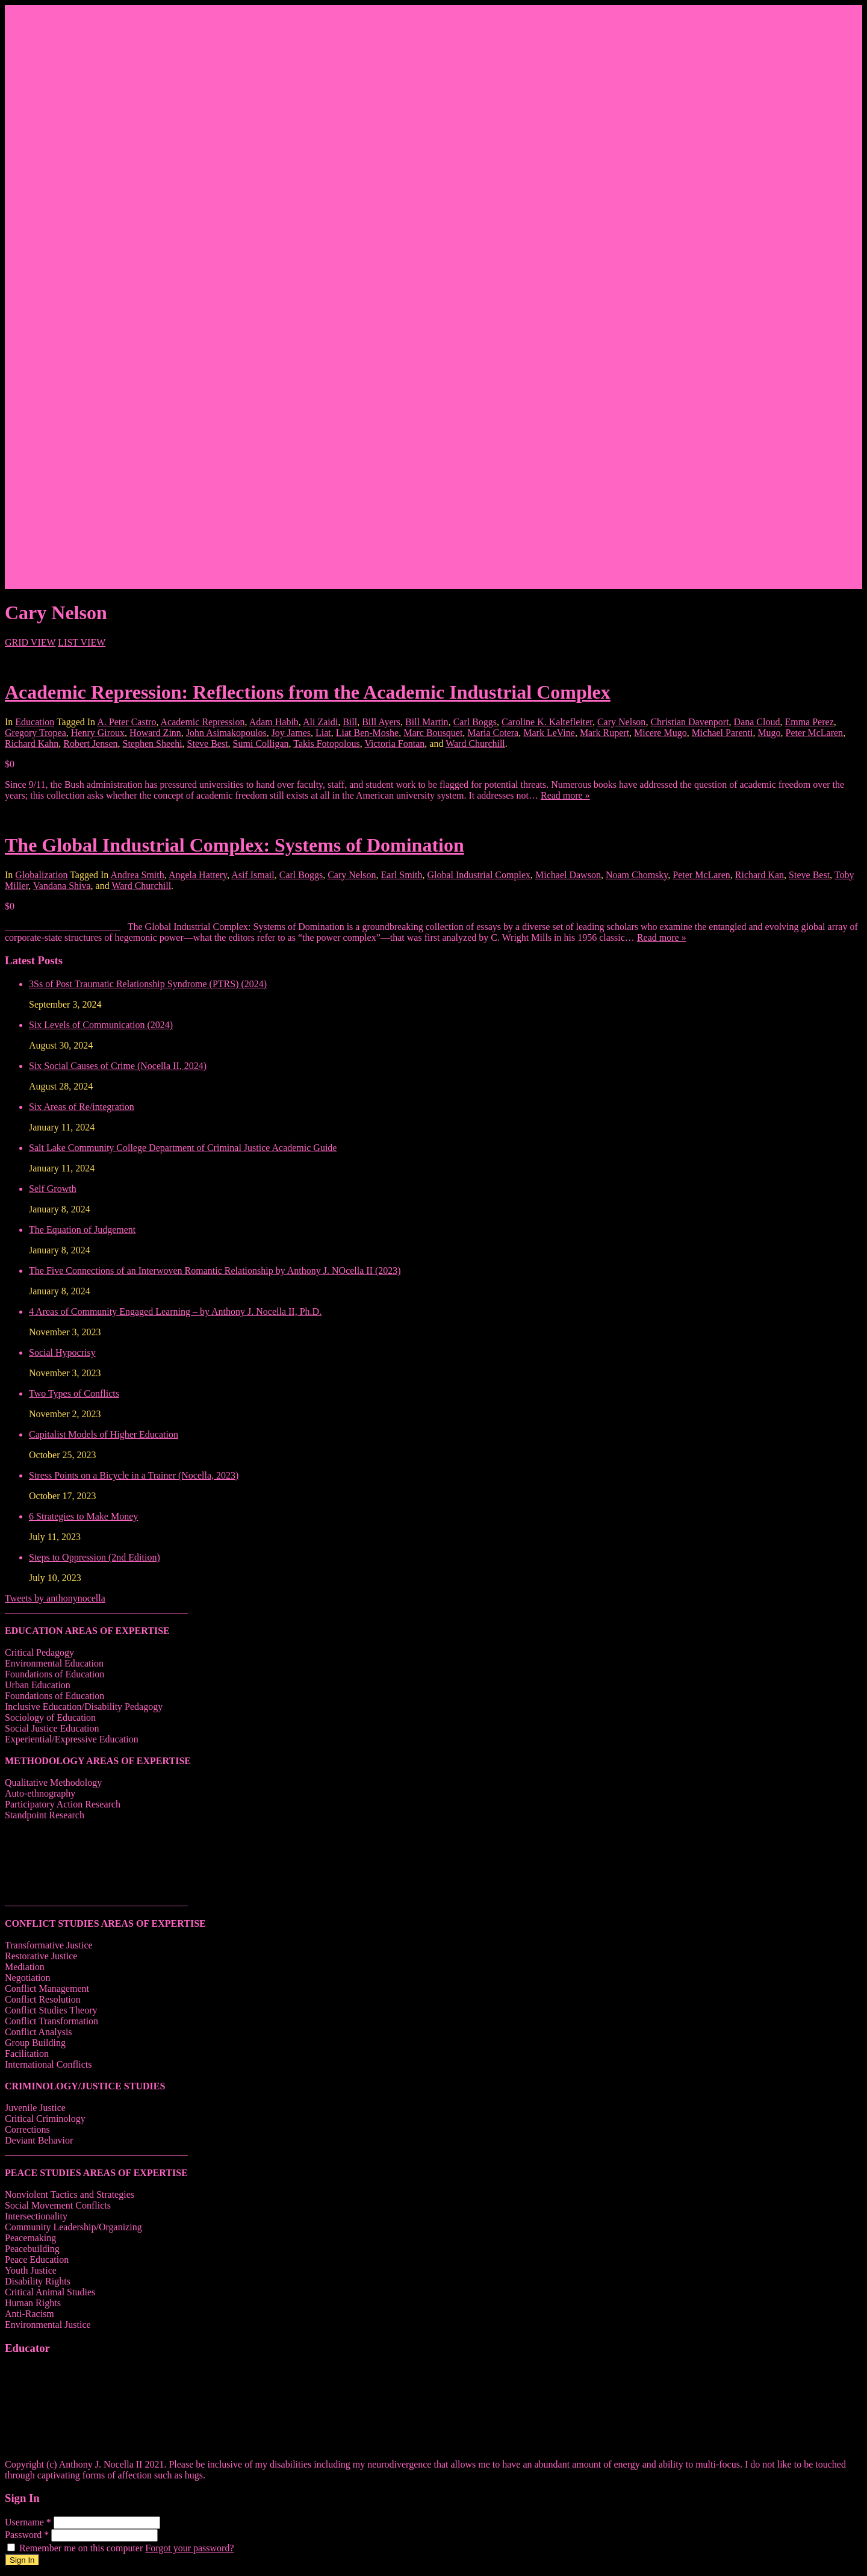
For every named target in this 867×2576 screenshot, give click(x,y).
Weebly (67, 377)
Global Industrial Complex (478, 875)
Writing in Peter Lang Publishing (117, 562)
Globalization (41, 875)
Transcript (72, 431)
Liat (323, 733)
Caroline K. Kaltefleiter (547, 722)
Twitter (67, 323)
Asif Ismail (253, 875)
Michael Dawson (568, 875)
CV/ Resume (77, 52)
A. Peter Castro (126, 722)
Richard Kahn (31, 743)
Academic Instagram (93, 301)
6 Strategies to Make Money (83, 1516)
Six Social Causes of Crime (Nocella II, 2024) (118, 1066)
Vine (62, 236)
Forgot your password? (189, 2548)
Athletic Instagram (89, 312)
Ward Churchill (475, 743)
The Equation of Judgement (82, 1229)
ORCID (68, 421)
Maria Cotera (492, 733)
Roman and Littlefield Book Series (120, 366)
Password (28, 2535)
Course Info (52, 453)
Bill (350, 722)
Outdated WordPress (92, 258)
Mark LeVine (549, 733)
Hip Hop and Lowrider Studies (112, 95)
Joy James (291, 733)
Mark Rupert (604, 733)
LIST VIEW (81, 642)
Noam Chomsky (637, 875)
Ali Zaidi (320, 722)
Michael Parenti (722, 733)
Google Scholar (83, 399)
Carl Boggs (475, 722)
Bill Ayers (381, 722)
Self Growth (52, 1189)
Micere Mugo (660, 733)
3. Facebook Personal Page (105, 290)
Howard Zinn (155, 733)
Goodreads (74, 215)
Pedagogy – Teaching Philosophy (117, 63)
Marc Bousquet (432, 733)
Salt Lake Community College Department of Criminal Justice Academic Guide (183, 1148)
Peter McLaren (815, 733)
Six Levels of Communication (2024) (101, 1025)
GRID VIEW (30, 642)
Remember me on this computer (76, 2548)
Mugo (768, 733)
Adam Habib (274, 722)
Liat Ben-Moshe (367, 733)
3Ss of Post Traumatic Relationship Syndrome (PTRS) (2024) (148, 984)
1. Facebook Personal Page (105, 269)
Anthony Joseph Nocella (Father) (117, 128)
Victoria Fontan (394, 743)
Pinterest (70, 225)
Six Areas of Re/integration (81, 1107)
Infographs (74, 475)
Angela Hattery (198, 875)
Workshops (74, 518)
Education (34, 722)
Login (40, 583)
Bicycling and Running (97, 117)
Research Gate (81, 193)
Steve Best (207, 743)
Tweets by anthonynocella (55, 1598)
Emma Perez (809, 722)
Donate (43, 572)
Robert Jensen (90, 743)
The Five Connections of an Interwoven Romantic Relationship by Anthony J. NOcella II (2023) (215, 1270)
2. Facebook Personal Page (105, 280)
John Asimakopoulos (226, 733)
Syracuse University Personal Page (120, 388)
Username (29, 2522)
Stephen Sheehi (152, 743)
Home (40, 30)
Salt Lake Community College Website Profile (142, 150)
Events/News (54, 540)
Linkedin (70, 171)
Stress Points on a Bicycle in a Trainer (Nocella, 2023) (133, 1475)
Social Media (54, 139)
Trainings (71, 529)
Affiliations (75, 74)
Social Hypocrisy (62, 1352)
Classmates (74, 204)
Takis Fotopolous (326, 743)
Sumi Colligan (261, 743)
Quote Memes (80, 106)
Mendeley (72, 442)
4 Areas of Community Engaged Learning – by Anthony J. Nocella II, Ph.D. (175, 1311)
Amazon (69, 182)
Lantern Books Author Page (106, 345)
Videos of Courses (88, 464)
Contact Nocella (60, 496)
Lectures (69, 507)
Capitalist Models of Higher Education (103, 1434)
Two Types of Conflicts (74, 1393)
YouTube (70, 334)
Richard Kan (759, 875)
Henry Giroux (98, 733)
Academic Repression (203, 722)
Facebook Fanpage (89, 160)
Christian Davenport (689, 722)
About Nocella (57, 41)
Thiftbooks (74, 410)
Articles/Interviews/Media (103, 551)
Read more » (565, 795)
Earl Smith (402, 875)
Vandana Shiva (62, 886)
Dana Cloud (757, 722)
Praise (64, 85)
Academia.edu (80, 356)
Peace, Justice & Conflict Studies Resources (138, 486)
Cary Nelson (621, 722)
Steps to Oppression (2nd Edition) (94, 1557)
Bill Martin (427, 722)
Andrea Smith (137, 875)
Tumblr (67, 247)
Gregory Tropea (35, 733)
